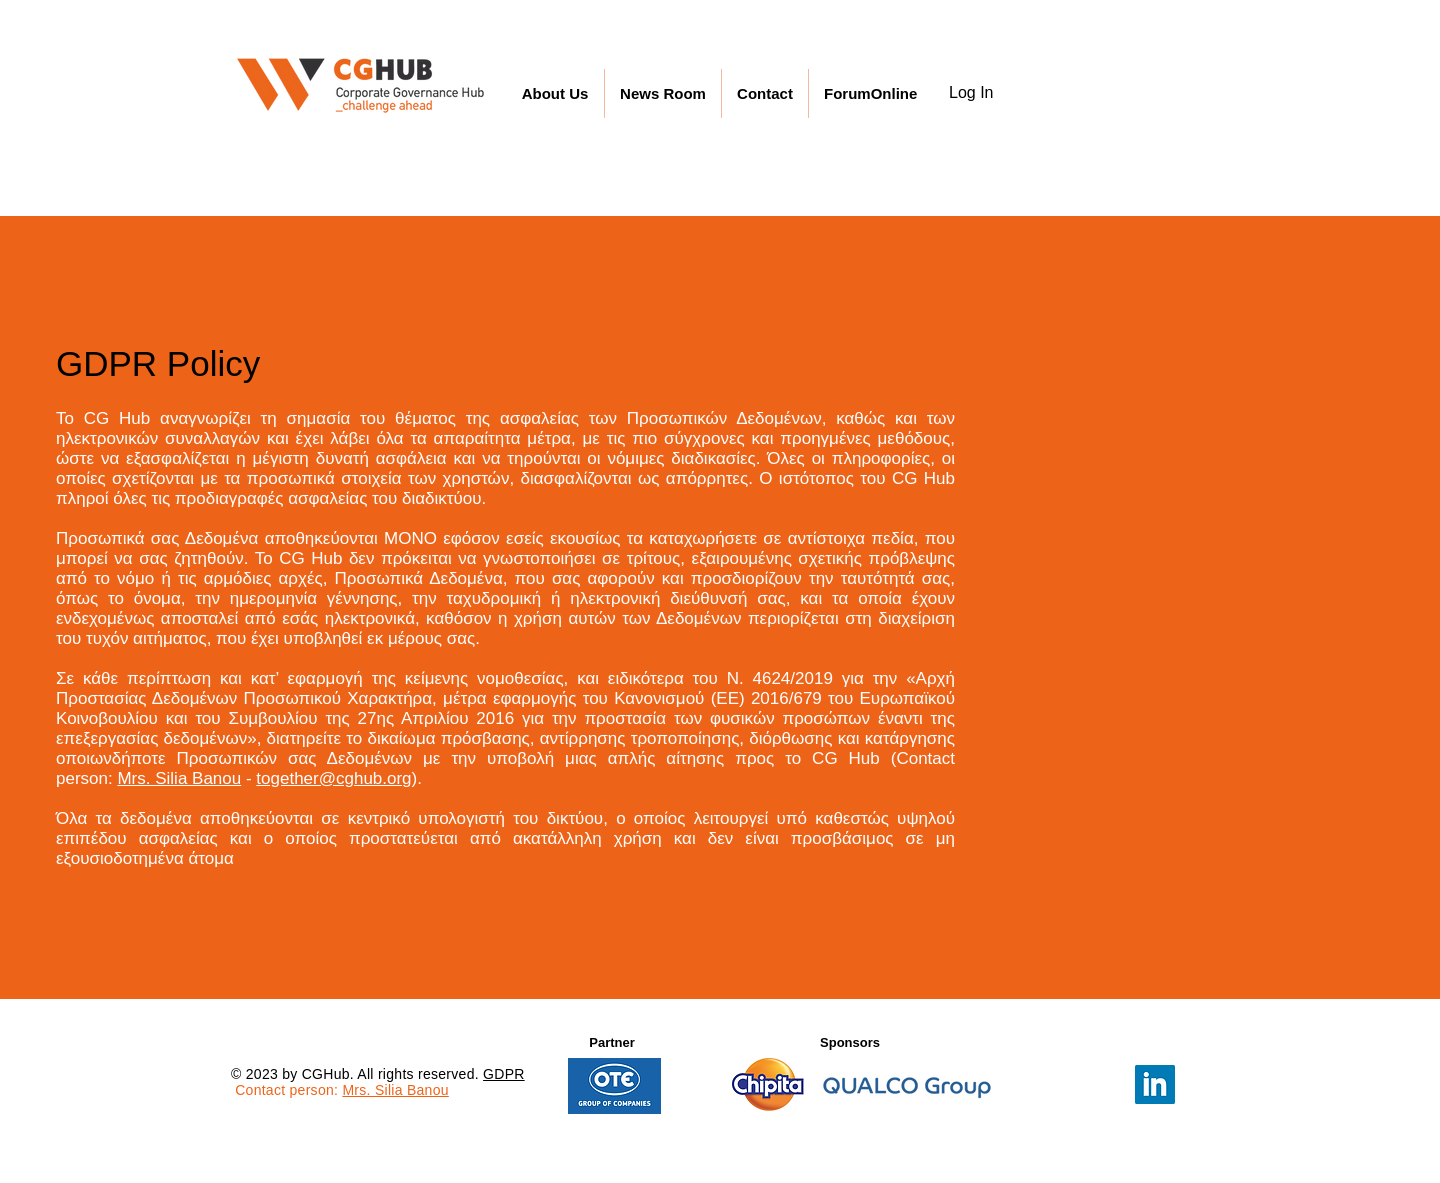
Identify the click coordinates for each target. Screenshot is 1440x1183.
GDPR (504, 1074)
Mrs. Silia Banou (179, 778)
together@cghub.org (333, 778)
